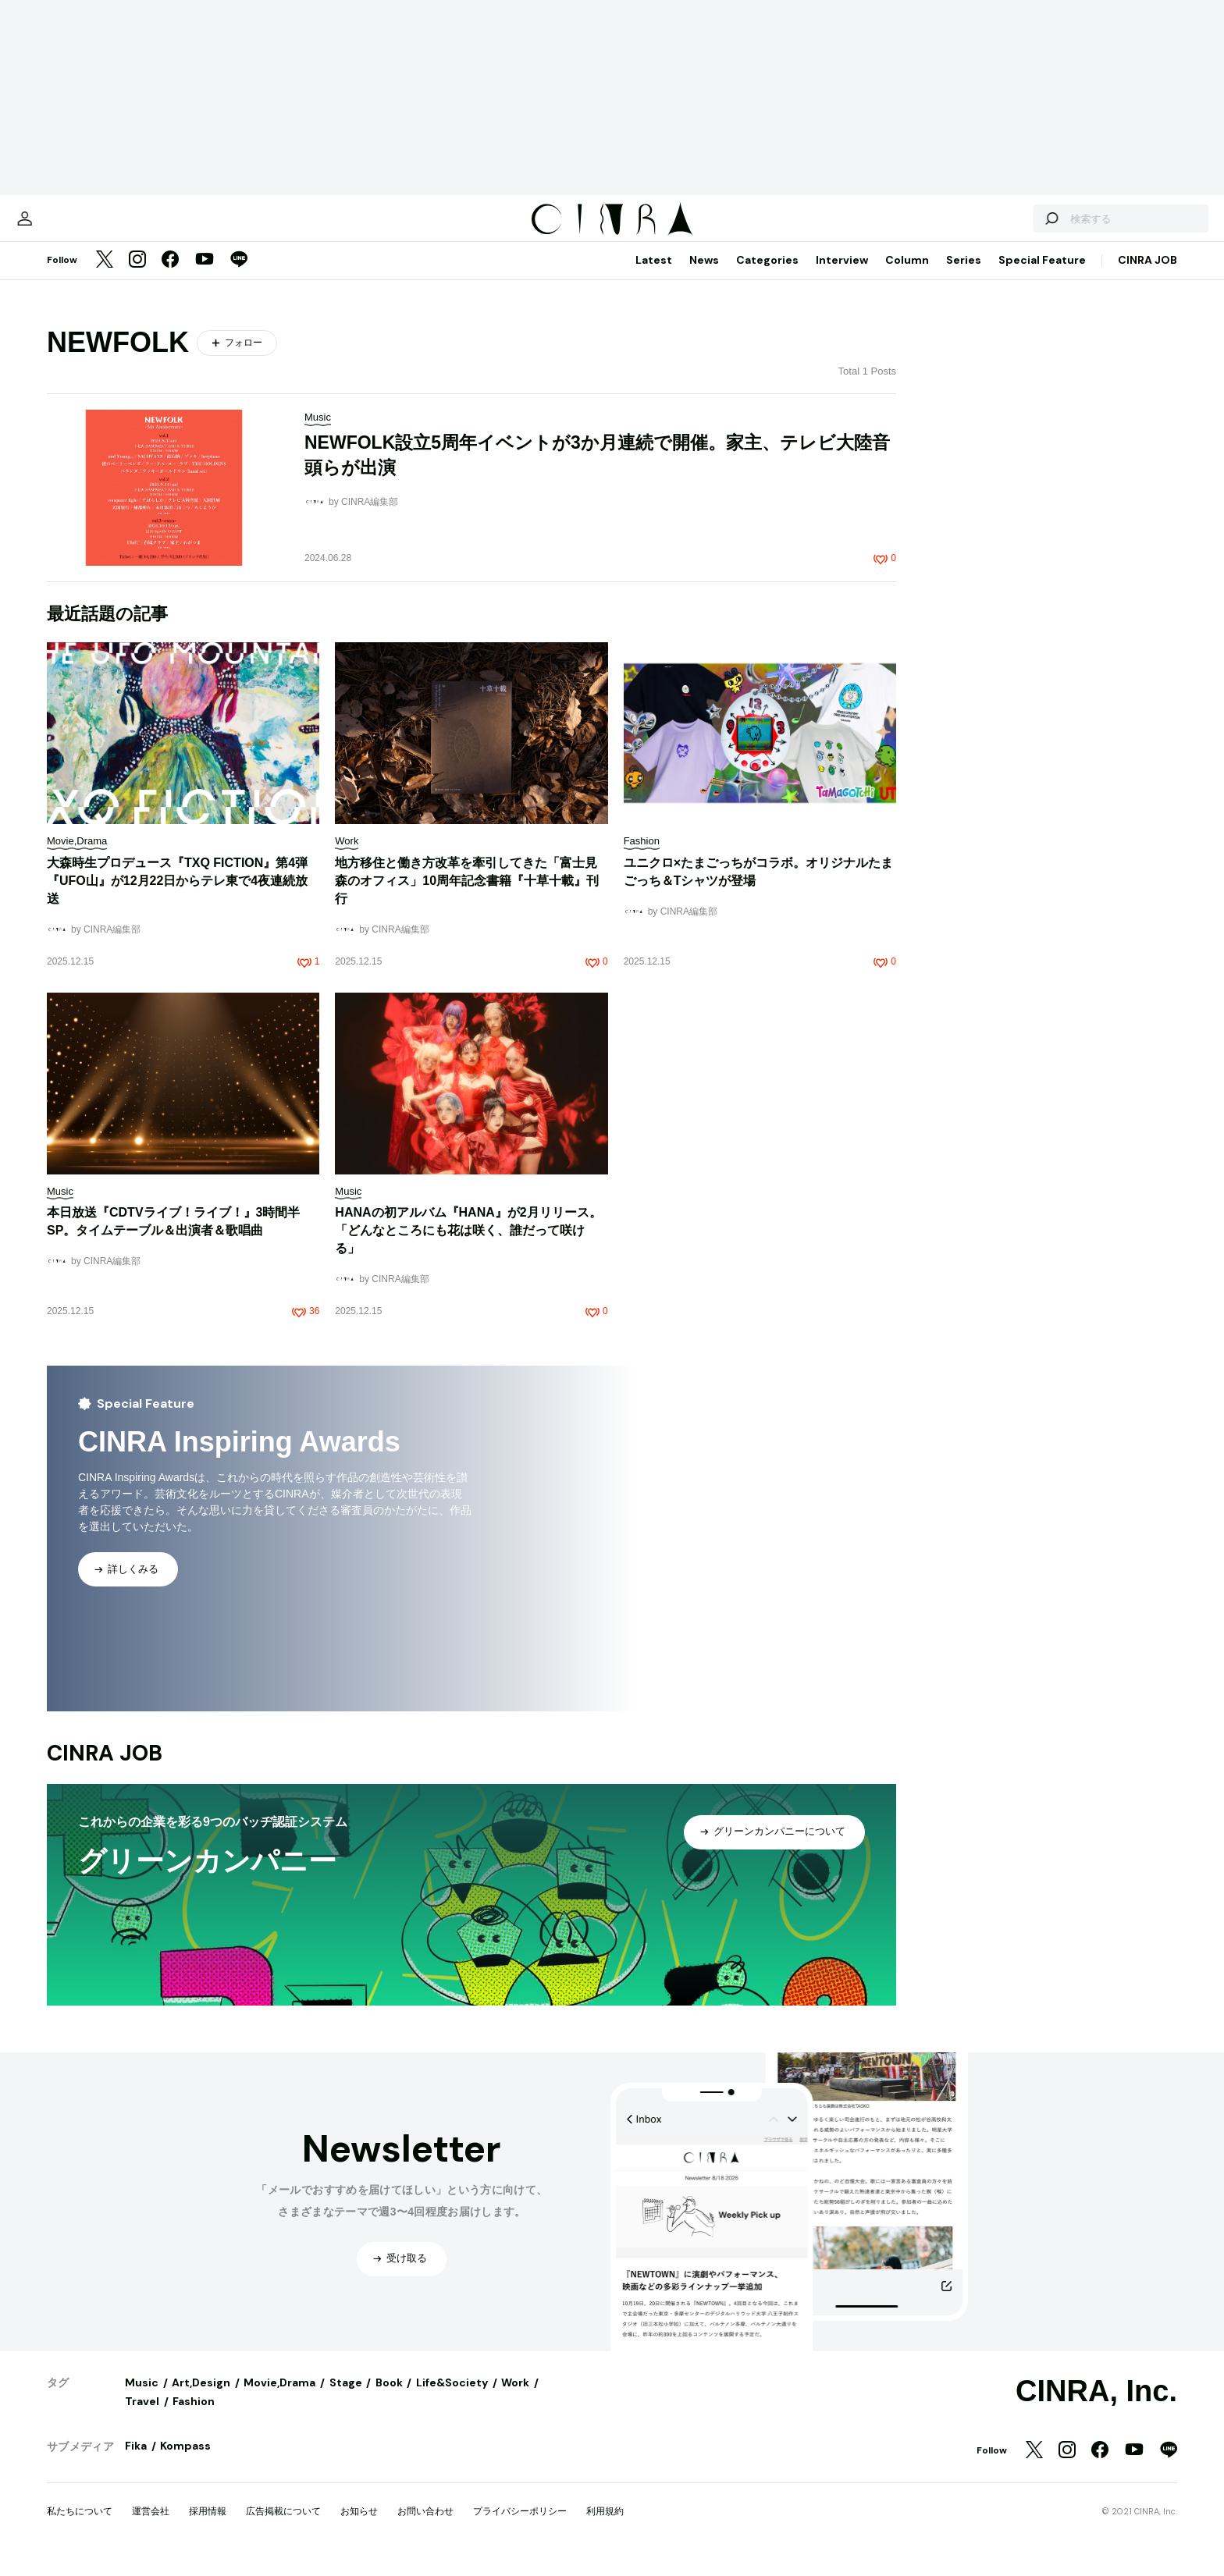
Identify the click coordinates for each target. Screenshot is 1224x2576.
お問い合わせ (425, 2526)
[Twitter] (104, 276)
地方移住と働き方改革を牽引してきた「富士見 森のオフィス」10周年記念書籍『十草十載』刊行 (467, 896)
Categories (767, 275)
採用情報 (207, 2526)
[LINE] (238, 276)
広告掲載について (283, 2526)
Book (389, 2398)
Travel (142, 2416)
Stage (345, 2398)
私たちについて (79, 2526)
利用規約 (605, 2526)
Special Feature (1042, 275)
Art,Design (201, 2398)
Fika (136, 2461)
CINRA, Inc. (1096, 2406)
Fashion (194, 2416)
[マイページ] (79, 226)
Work (515, 2398)
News (704, 275)
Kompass (185, 2461)
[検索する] (996, 226)
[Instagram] (137, 276)
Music (141, 2398)
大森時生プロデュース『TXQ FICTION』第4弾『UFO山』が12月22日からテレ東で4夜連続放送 (177, 896)
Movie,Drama (279, 2398)
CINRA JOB (1147, 275)
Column (907, 275)
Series (963, 275)
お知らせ (359, 2526)
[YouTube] (204, 276)
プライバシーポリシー (520, 2526)
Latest (653, 275)
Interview (842, 275)
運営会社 (150, 2526)
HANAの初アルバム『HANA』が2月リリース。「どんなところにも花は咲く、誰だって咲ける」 (468, 1245)
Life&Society (452, 2398)
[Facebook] (170, 276)
